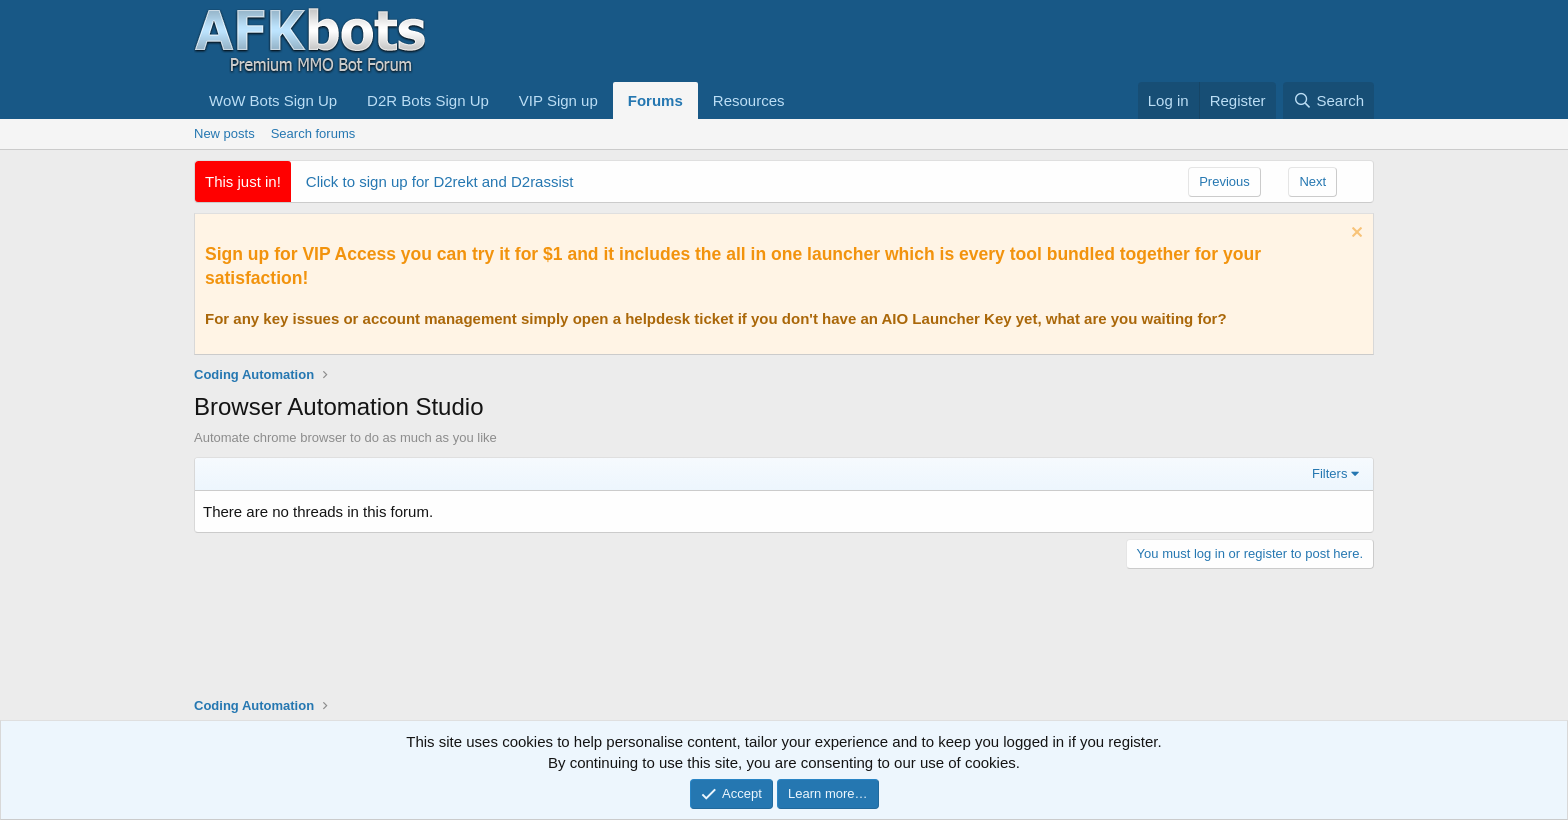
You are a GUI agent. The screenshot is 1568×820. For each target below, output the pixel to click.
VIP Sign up (558, 100)
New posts (224, 133)
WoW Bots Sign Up (273, 100)
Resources (749, 100)
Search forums (313, 133)
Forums (655, 100)
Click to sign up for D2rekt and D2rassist (440, 181)
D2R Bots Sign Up (428, 100)
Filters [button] (1329, 473)
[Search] (1328, 100)
